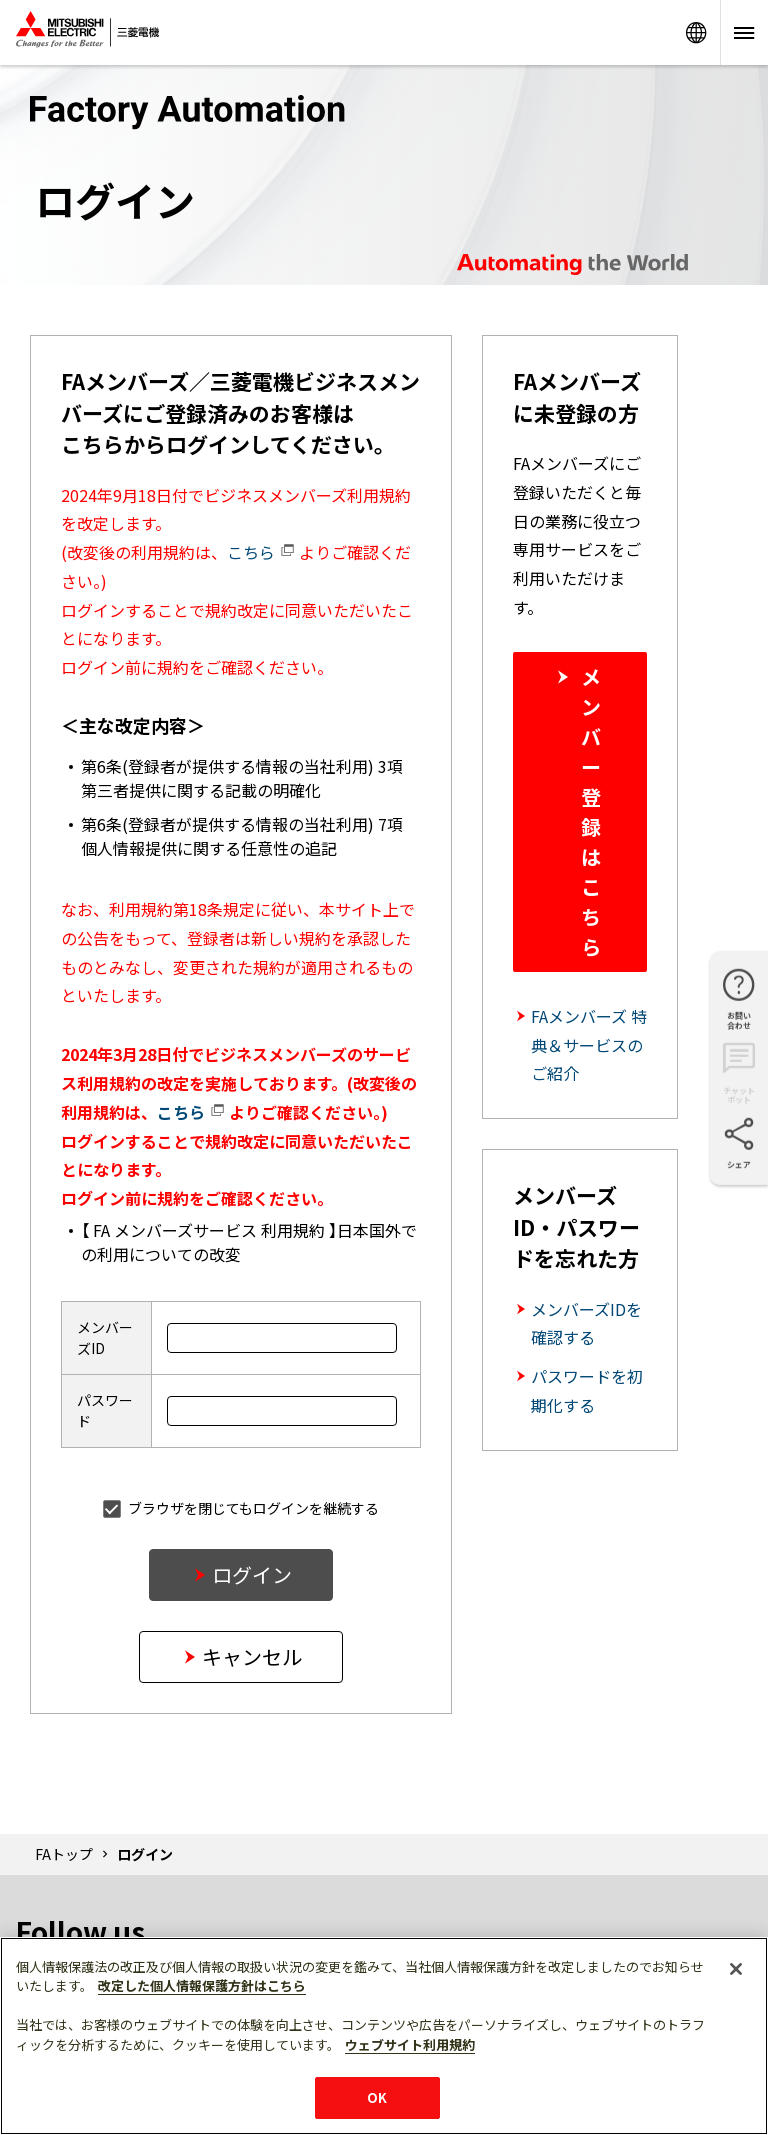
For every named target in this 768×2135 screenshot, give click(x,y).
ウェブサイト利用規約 (410, 2044)
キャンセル (252, 1656)
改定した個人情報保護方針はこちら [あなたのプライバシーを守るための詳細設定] (202, 1985)
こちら (261, 552)
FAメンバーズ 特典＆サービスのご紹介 (589, 1045)
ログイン (252, 1574)
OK (377, 2097)
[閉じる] (736, 1969)
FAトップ (64, 1854)
